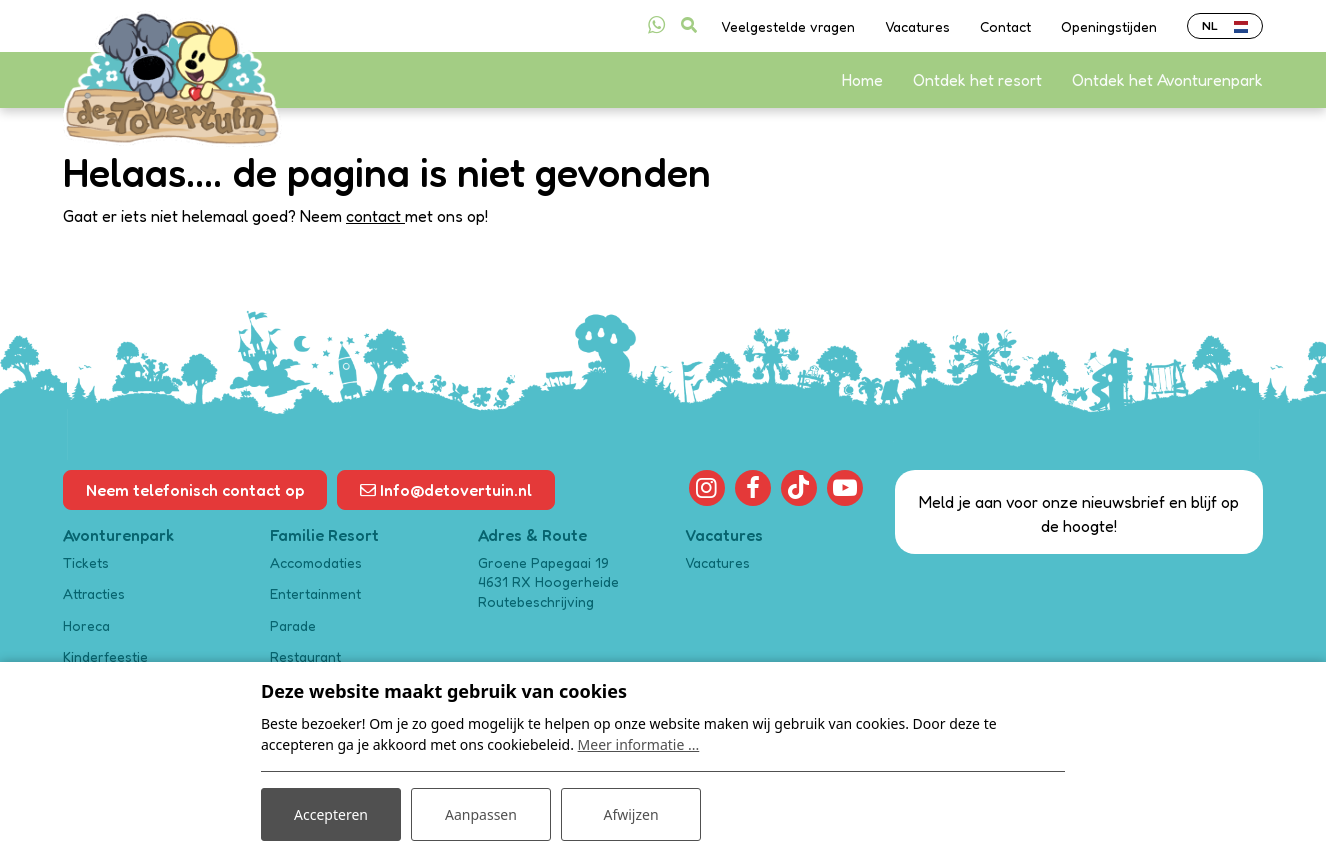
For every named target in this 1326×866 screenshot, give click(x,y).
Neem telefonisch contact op (195, 490)
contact (375, 216)
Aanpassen (481, 814)
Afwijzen (630, 814)
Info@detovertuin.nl (446, 490)
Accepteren (331, 814)
